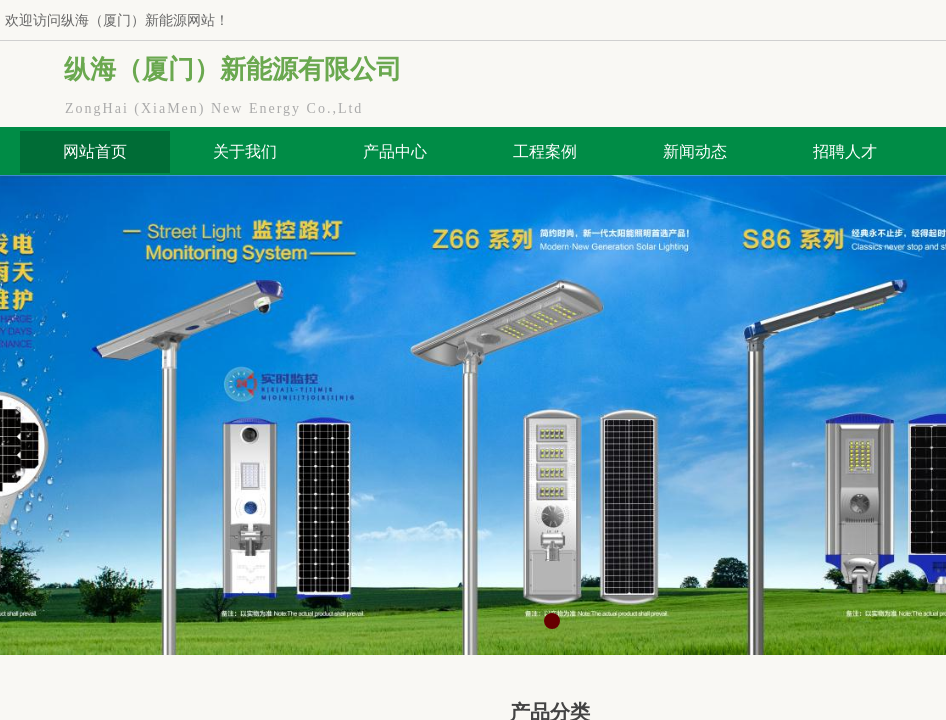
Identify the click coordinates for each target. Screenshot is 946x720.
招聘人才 (845, 151)
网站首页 (95, 151)
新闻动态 (695, 151)
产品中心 (395, 151)
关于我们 (245, 151)
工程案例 (545, 151)
